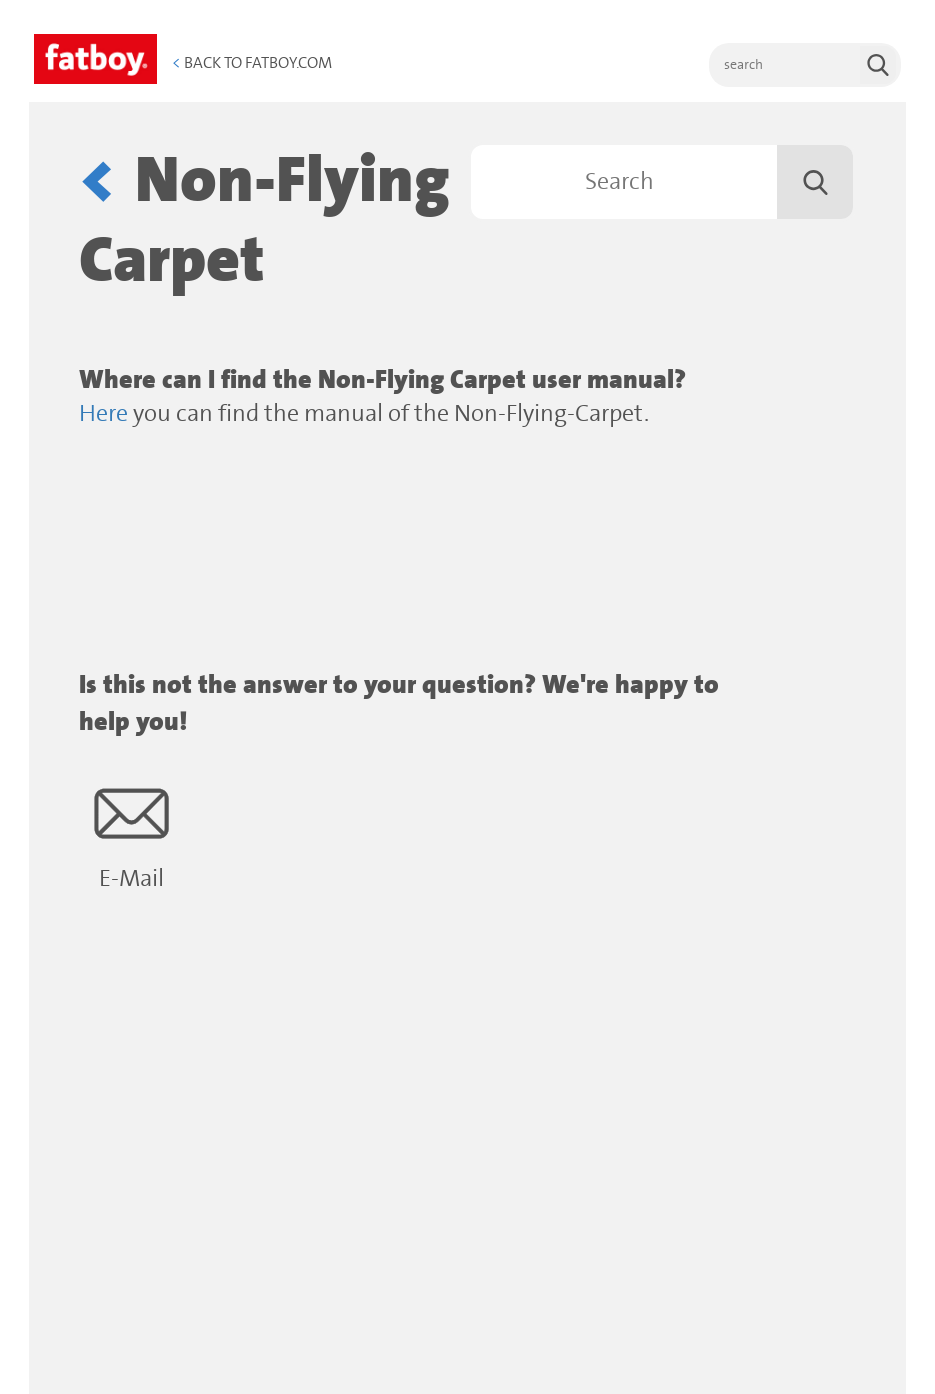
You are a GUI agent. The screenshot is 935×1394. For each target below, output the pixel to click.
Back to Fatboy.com (252, 63)
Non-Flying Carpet (264, 221)
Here (103, 414)
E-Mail (131, 834)
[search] (805, 65)
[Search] (662, 182)
